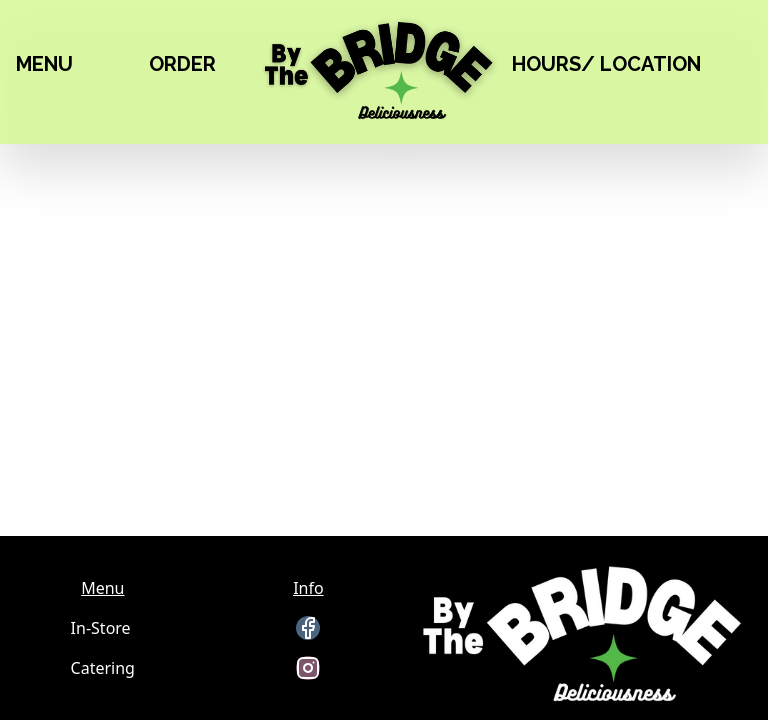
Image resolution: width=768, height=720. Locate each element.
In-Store (101, 628)
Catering (103, 668)
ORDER (182, 64)
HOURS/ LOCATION (606, 64)
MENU (44, 64)
